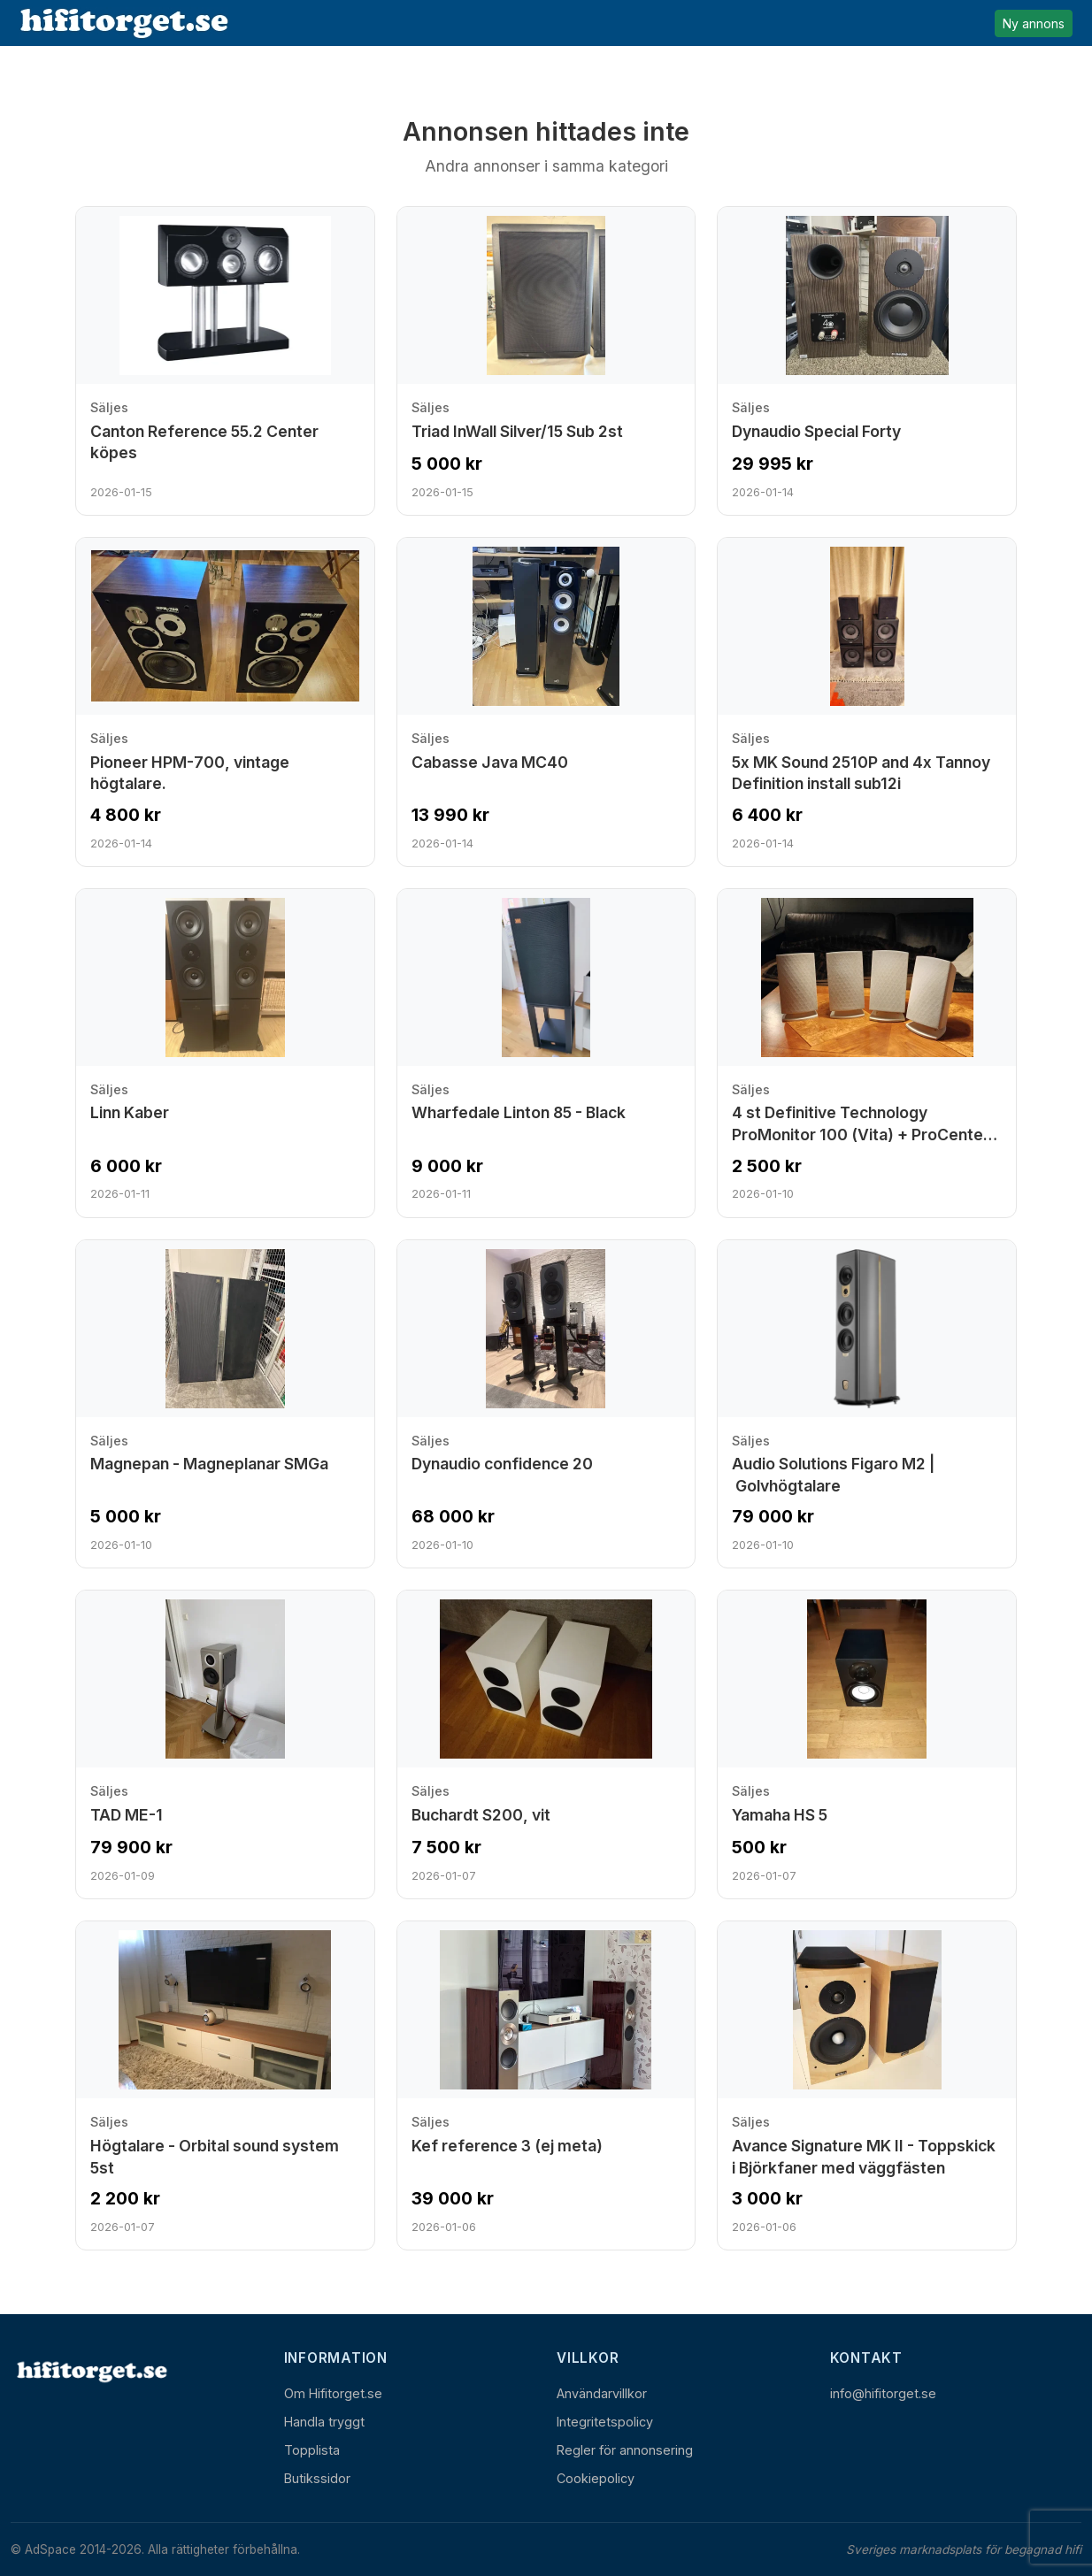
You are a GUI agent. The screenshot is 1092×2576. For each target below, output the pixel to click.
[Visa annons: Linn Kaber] (225, 1053)
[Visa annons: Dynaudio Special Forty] (867, 361)
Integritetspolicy (605, 2421)
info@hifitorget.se (883, 2393)
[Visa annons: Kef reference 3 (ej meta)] (546, 2085)
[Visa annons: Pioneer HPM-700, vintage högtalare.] (225, 702)
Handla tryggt (324, 2421)
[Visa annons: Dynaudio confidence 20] (546, 1404)
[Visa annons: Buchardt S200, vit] (546, 1744)
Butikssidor (317, 2478)
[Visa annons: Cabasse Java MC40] (546, 702)
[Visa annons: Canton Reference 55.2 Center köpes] (225, 361)
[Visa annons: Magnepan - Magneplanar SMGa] (225, 1404)
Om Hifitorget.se (333, 2393)
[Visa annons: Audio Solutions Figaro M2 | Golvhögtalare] (867, 1404)
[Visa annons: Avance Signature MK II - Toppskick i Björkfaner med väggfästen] (867, 2085)
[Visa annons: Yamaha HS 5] (867, 1744)
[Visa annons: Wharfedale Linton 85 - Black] (546, 1053)
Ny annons (1034, 23)
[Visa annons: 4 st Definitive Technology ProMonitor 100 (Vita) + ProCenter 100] (867, 1053)
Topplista (312, 2449)
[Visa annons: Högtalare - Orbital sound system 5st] (225, 2085)
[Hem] (90, 2371)
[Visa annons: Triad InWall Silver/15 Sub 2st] (546, 361)
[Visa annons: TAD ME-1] (225, 1744)
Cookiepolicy (595, 2478)
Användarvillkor (602, 2393)
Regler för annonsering (625, 2449)
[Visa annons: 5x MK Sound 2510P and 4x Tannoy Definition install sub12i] (867, 702)
